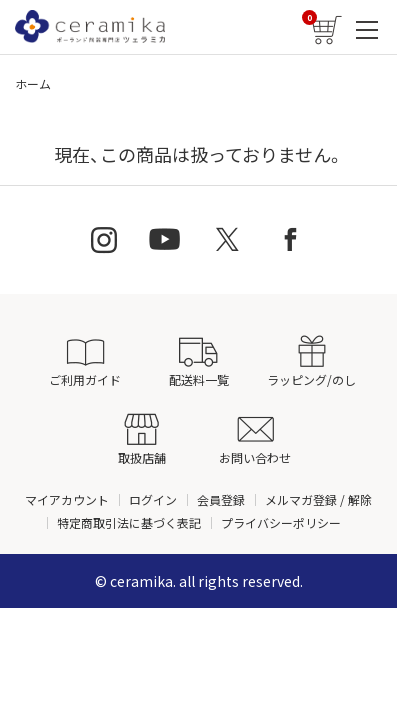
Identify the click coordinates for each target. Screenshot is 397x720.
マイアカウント (67, 499)
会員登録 (221, 499)
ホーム (33, 83)
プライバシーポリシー (281, 522)
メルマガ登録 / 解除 (318, 499)
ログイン (153, 499)
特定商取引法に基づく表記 (129, 522)
